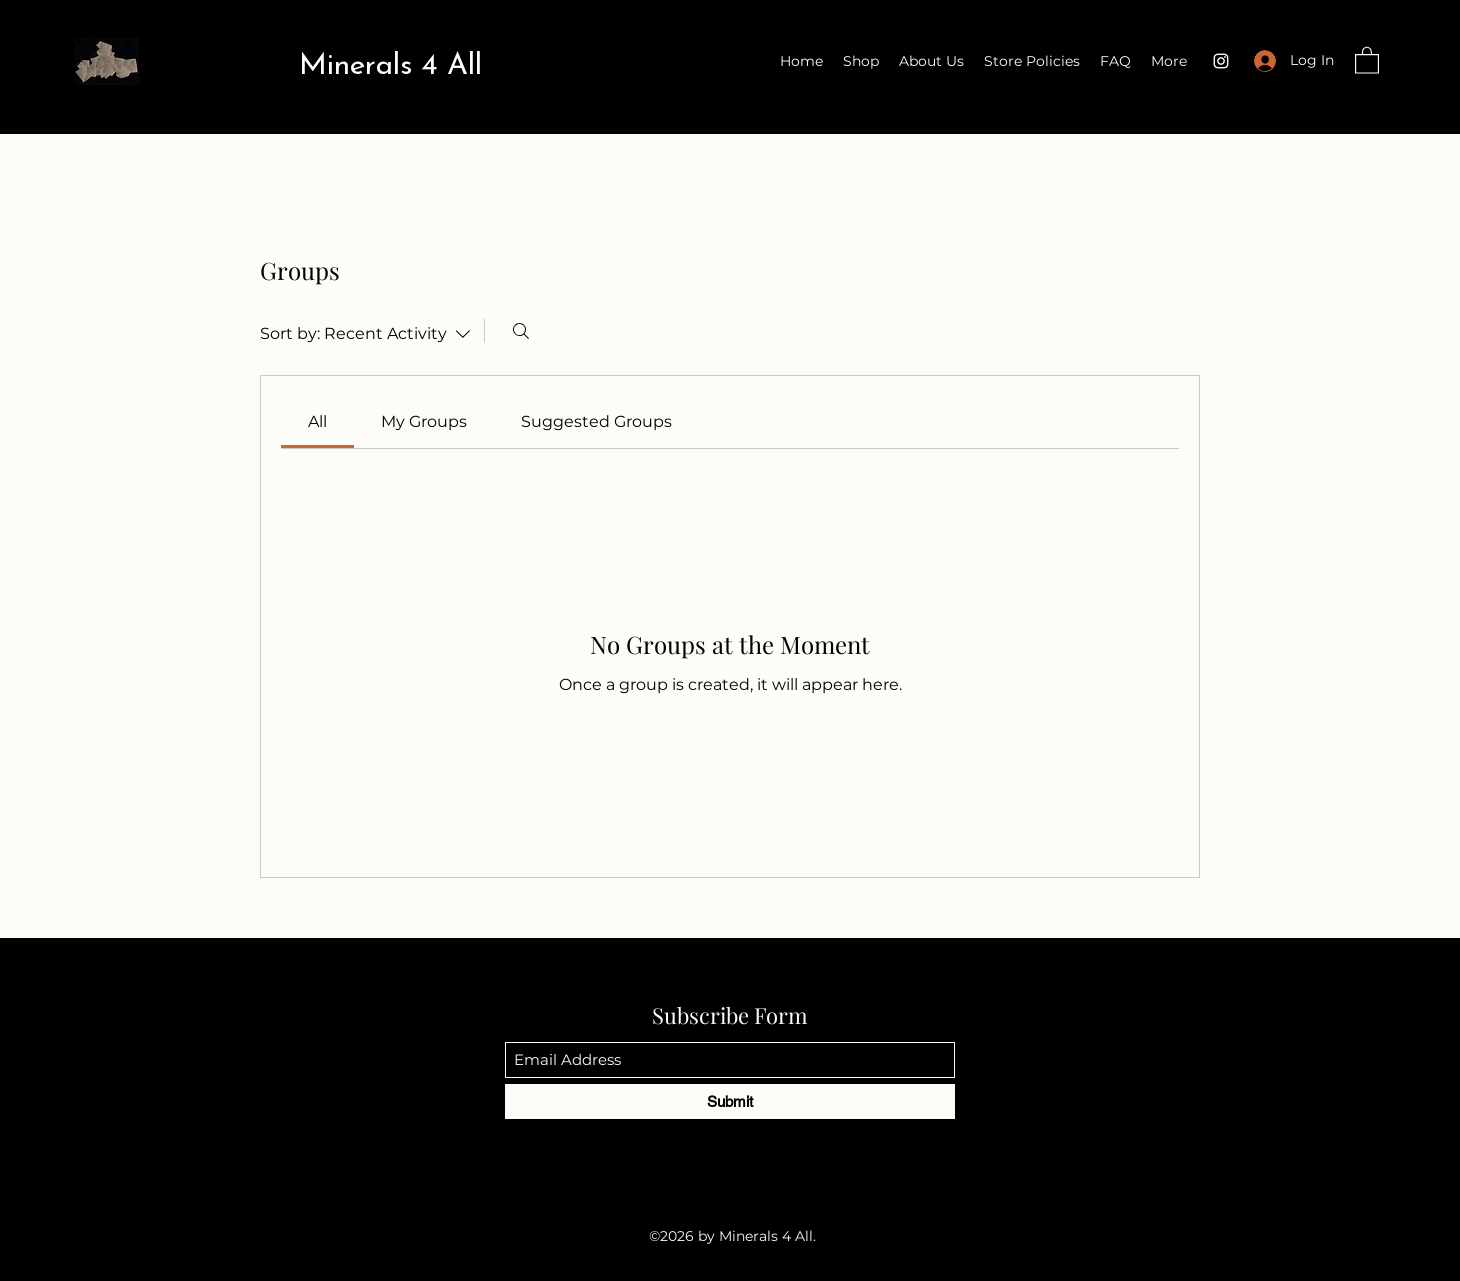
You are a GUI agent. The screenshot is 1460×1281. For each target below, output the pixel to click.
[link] (317, 421)
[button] (1367, 59)
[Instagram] (1221, 61)
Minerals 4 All (390, 66)
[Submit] (730, 1101)
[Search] (521, 331)
